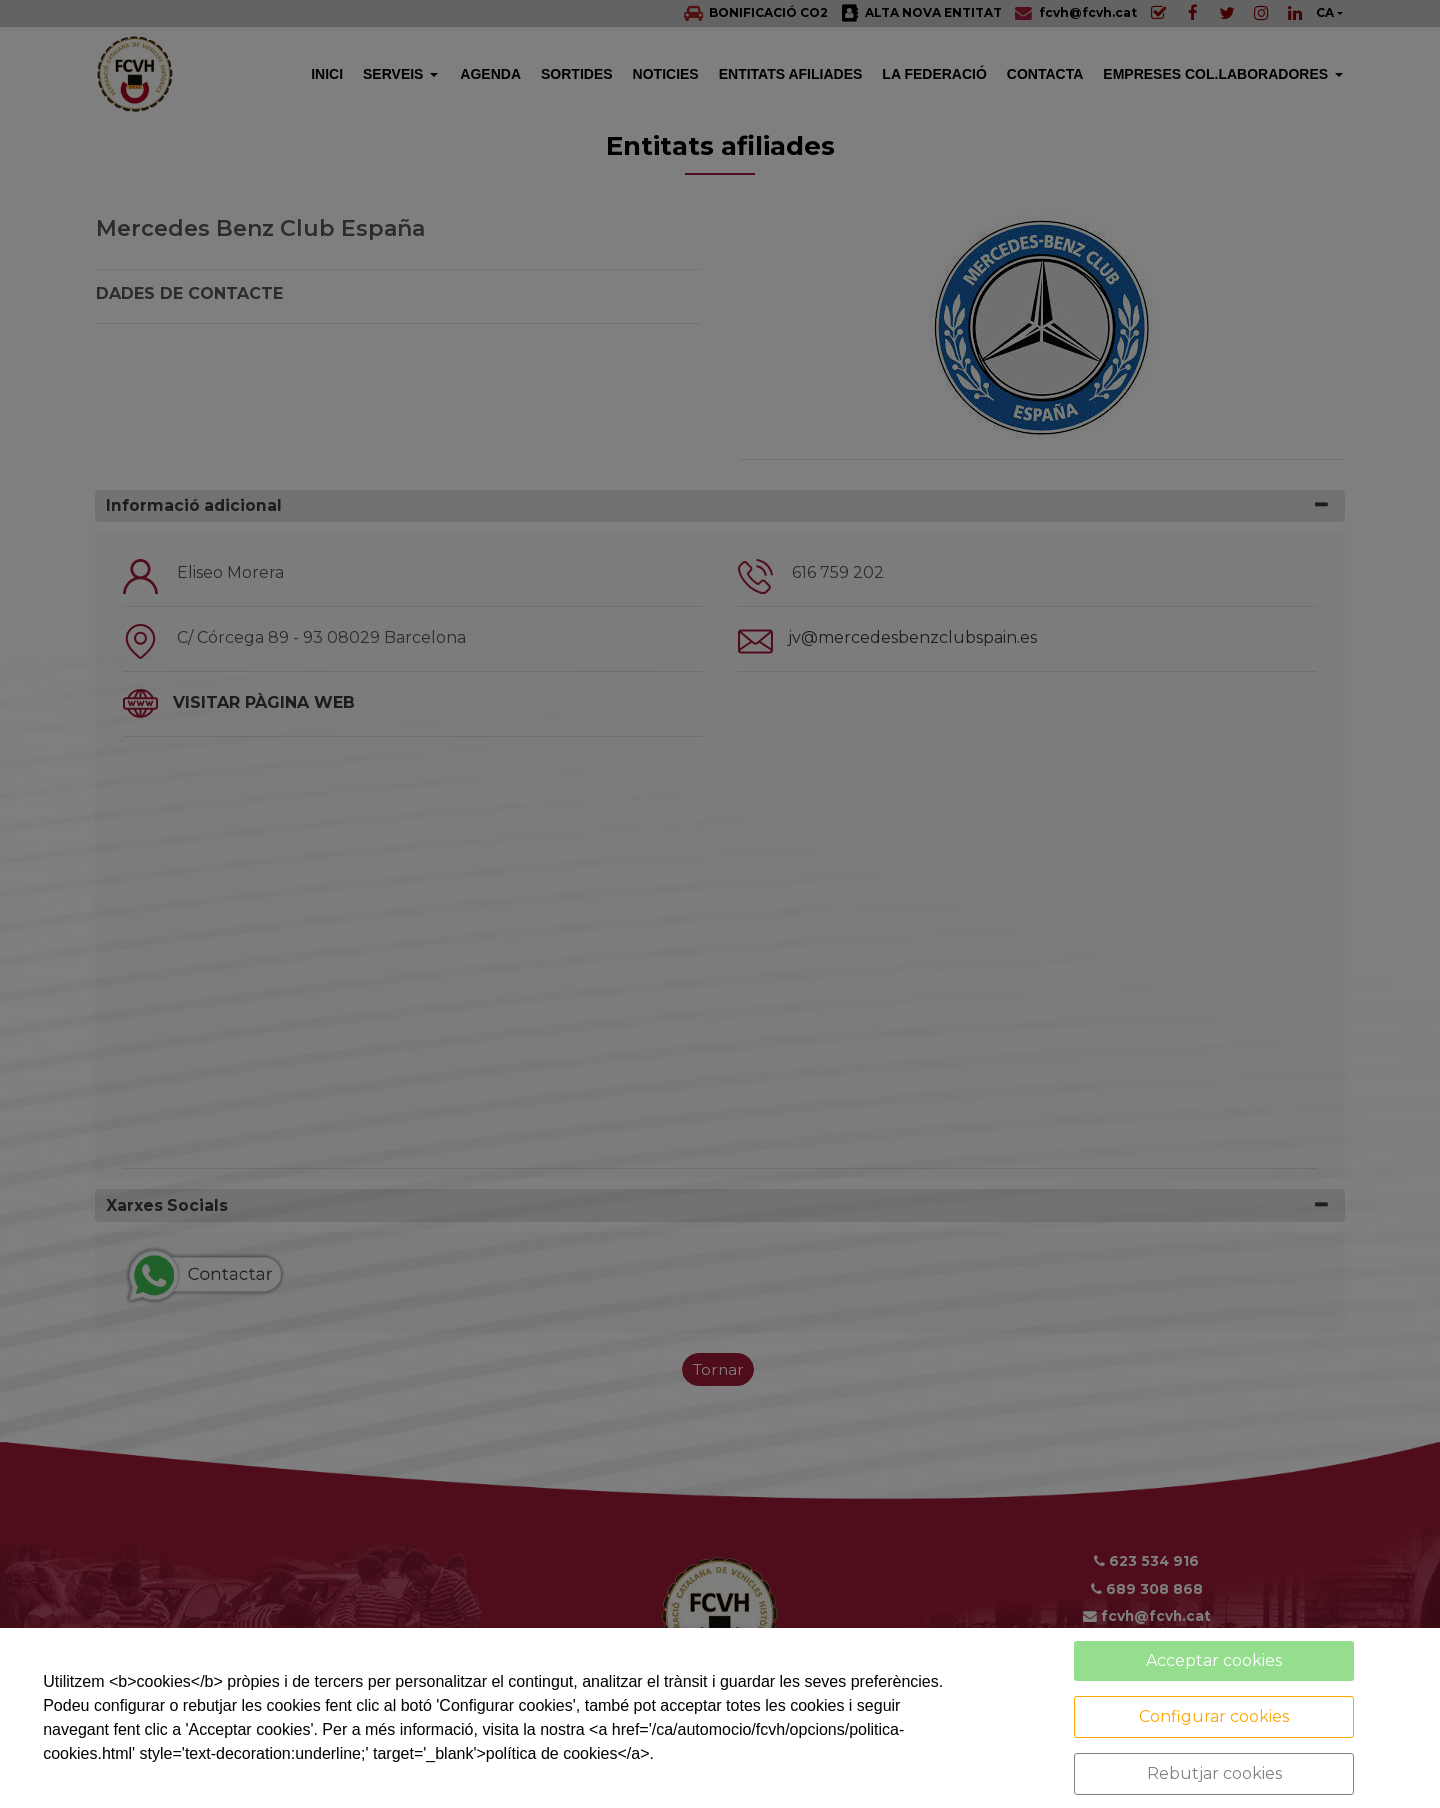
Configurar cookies (1214, 1716)
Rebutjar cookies (1214, 1773)
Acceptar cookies (1214, 1660)
